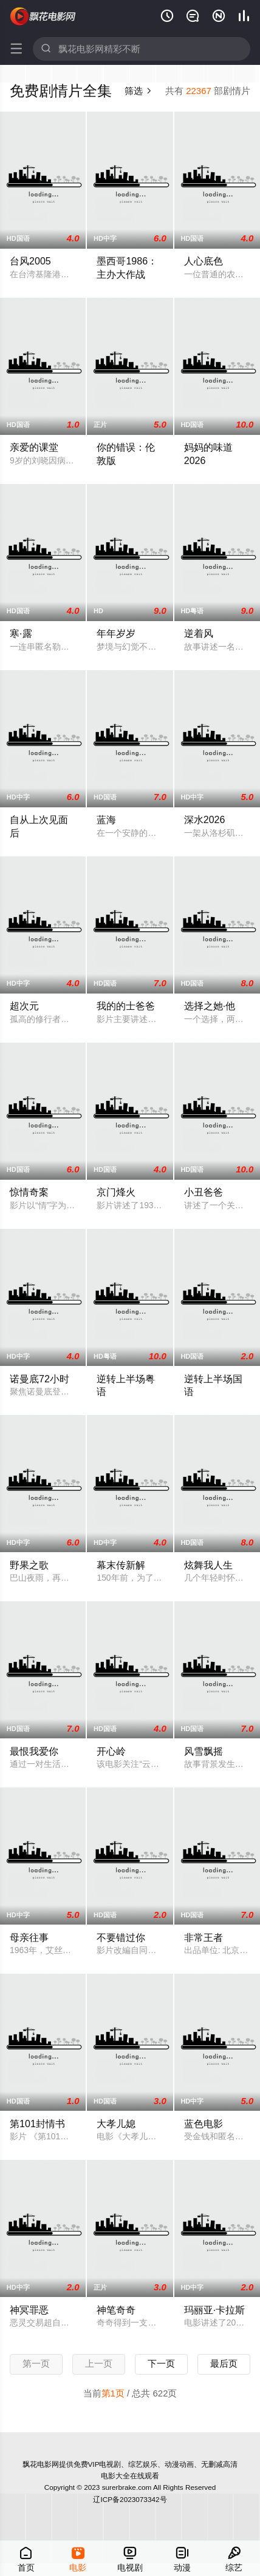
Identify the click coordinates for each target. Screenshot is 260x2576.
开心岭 (111, 1751)
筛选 (138, 91)
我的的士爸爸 (126, 1005)
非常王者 (203, 1937)
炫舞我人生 (208, 1564)
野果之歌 (29, 1564)
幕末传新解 (121, 1564)
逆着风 (198, 633)
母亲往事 (29, 1937)
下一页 (161, 2363)
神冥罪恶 (29, 2309)
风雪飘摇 (203, 1751)
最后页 (224, 2363)
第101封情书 (37, 2123)
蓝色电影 (203, 2123)
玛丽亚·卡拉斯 (214, 2309)
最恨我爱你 (34, 1751)
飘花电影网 (43, 16)
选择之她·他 (209, 1005)
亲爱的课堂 (34, 447)
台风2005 (30, 260)
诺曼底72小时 (39, 1378)
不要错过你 (121, 1937)
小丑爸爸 (203, 1191)
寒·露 (21, 633)
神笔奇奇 (116, 2309)
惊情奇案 (29, 1191)
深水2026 (204, 819)
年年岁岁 (116, 633)
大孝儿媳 (116, 2123)
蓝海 (106, 819)
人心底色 (203, 260)
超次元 (24, 1005)
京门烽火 (116, 1191)
